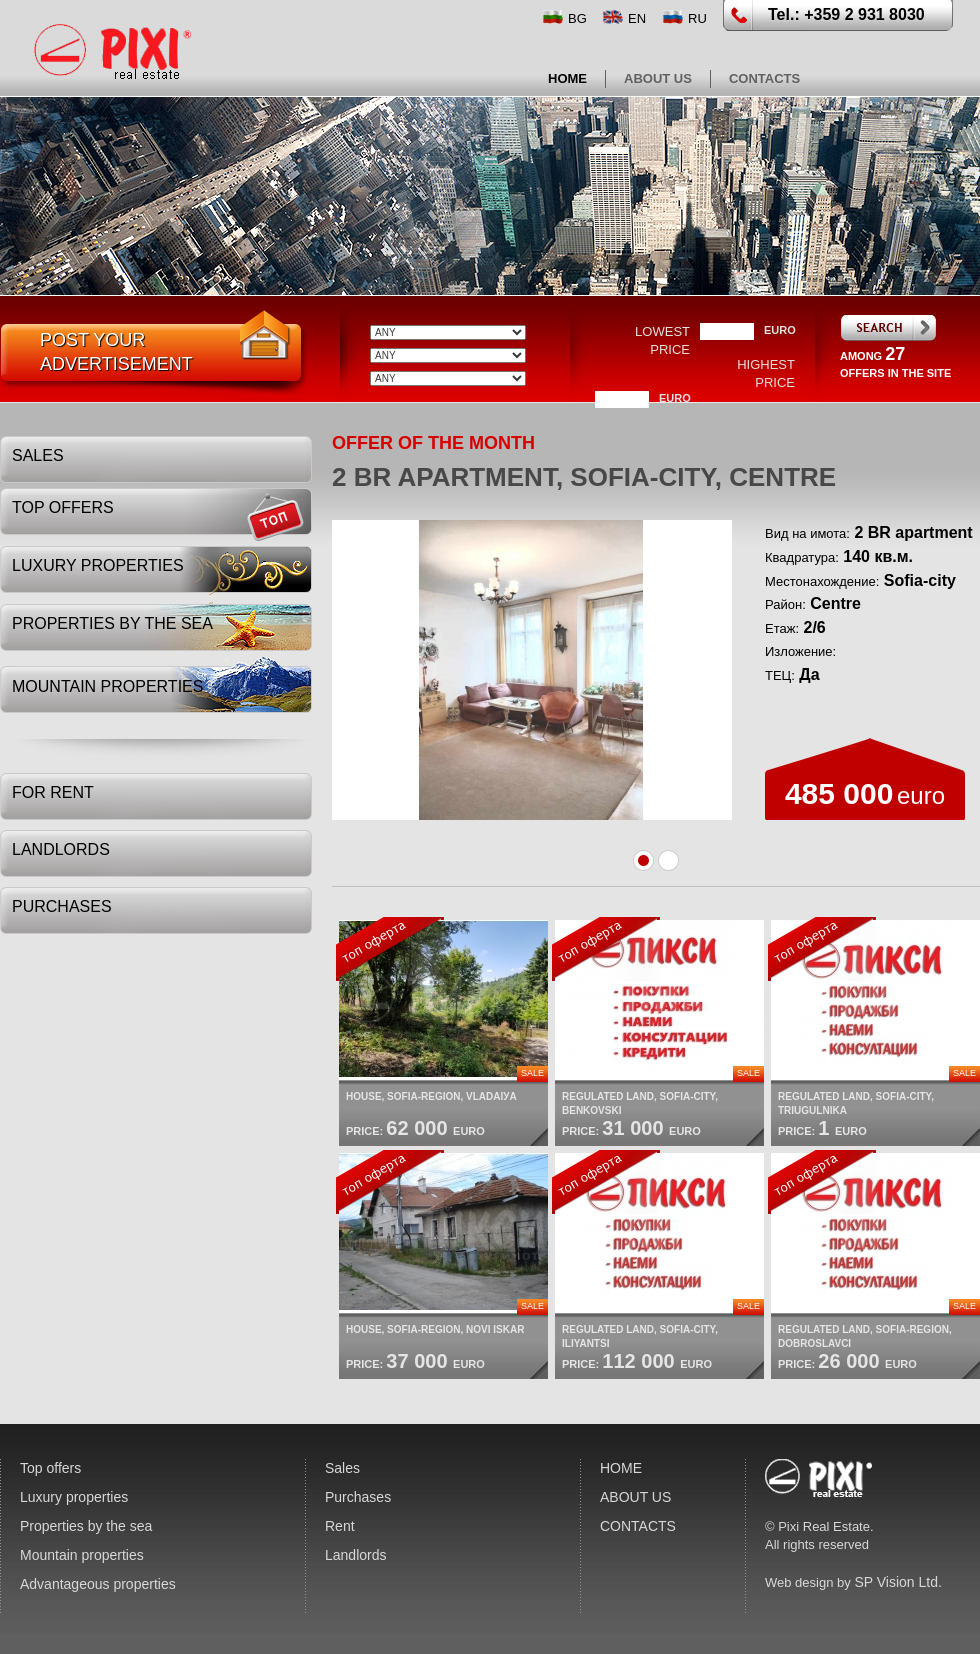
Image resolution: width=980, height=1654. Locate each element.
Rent (340, 1526)
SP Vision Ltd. (897, 1582)
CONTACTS (764, 78)
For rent (53, 792)
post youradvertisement (116, 352)
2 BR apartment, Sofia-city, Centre (584, 477)
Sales (38, 455)
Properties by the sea (112, 623)
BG (577, 18)
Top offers (63, 507)
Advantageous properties (98, 1584)
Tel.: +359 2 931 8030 (846, 14)
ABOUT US (658, 78)
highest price (766, 373)
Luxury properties (98, 565)
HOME (567, 78)
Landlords (61, 849)
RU (697, 18)
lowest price (662, 340)
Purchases (62, 906)
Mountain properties (107, 686)
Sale (532, 1073)
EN (637, 18)
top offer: (390, 949)
